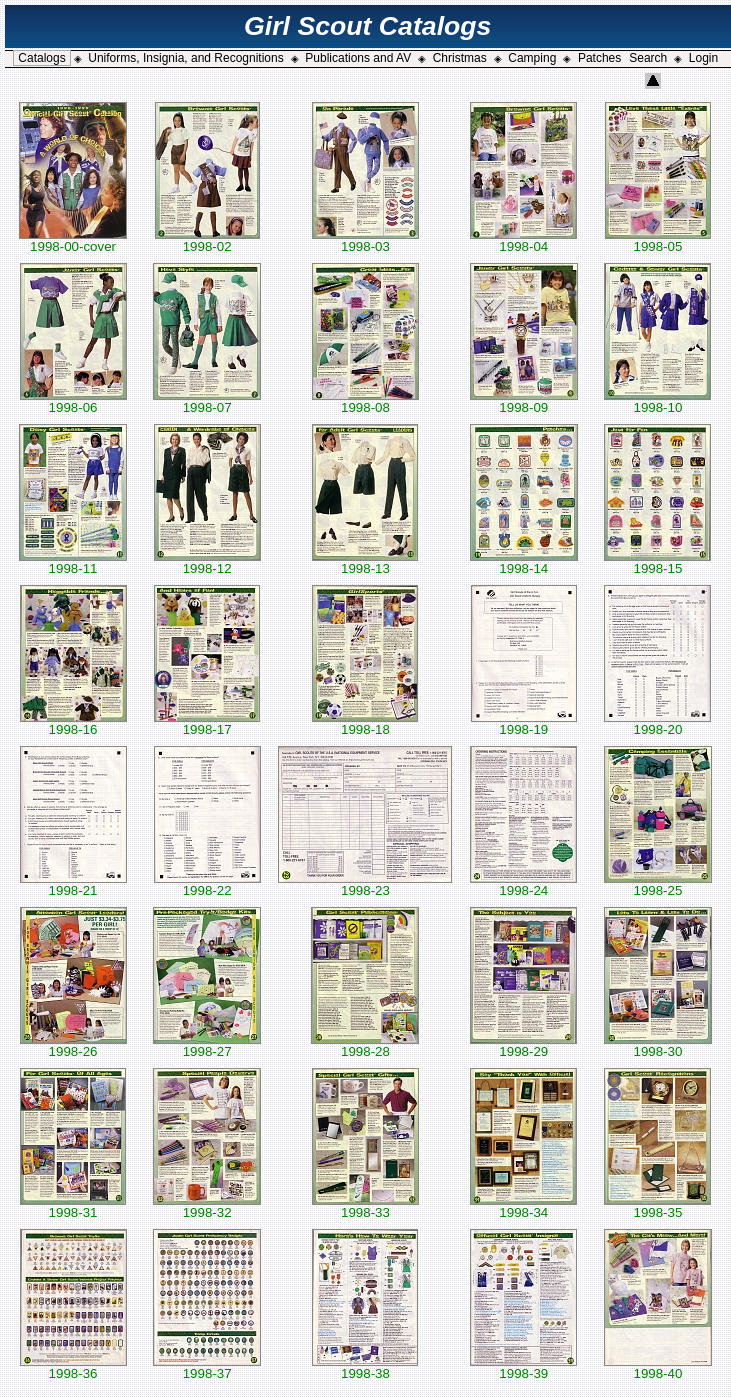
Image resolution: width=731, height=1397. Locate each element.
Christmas (460, 58)
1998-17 (207, 723)
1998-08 (365, 401)
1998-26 (73, 1045)
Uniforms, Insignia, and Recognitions (185, 58)
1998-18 (365, 723)
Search (648, 58)
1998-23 (365, 884)
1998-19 (524, 723)
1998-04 (523, 240)
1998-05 (658, 240)
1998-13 (365, 562)
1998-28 (365, 1045)
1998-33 (365, 1206)
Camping (532, 58)
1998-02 (207, 240)
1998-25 (658, 884)
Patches (599, 58)
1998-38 (365, 1367)
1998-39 (523, 1367)
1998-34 (523, 1206)
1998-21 (73, 884)
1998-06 (73, 401)
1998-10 (657, 401)
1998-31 (73, 1206)
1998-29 (523, 1045)
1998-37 (207, 1367)
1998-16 (73, 723)
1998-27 (207, 1045)
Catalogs (41, 58)
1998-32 (207, 1206)
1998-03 (365, 240)
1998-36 (73, 1367)
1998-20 (657, 723)
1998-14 (524, 562)
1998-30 (658, 1045)
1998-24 (523, 884)
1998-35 (657, 1206)
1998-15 (657, 562)
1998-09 (524, 401)
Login (703, 58)
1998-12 (207, 562)
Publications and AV (358, 58)
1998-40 (658, 1367)
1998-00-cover (73, 240)
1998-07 (207, 401)
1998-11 (73, 562)
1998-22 (207, 884)
